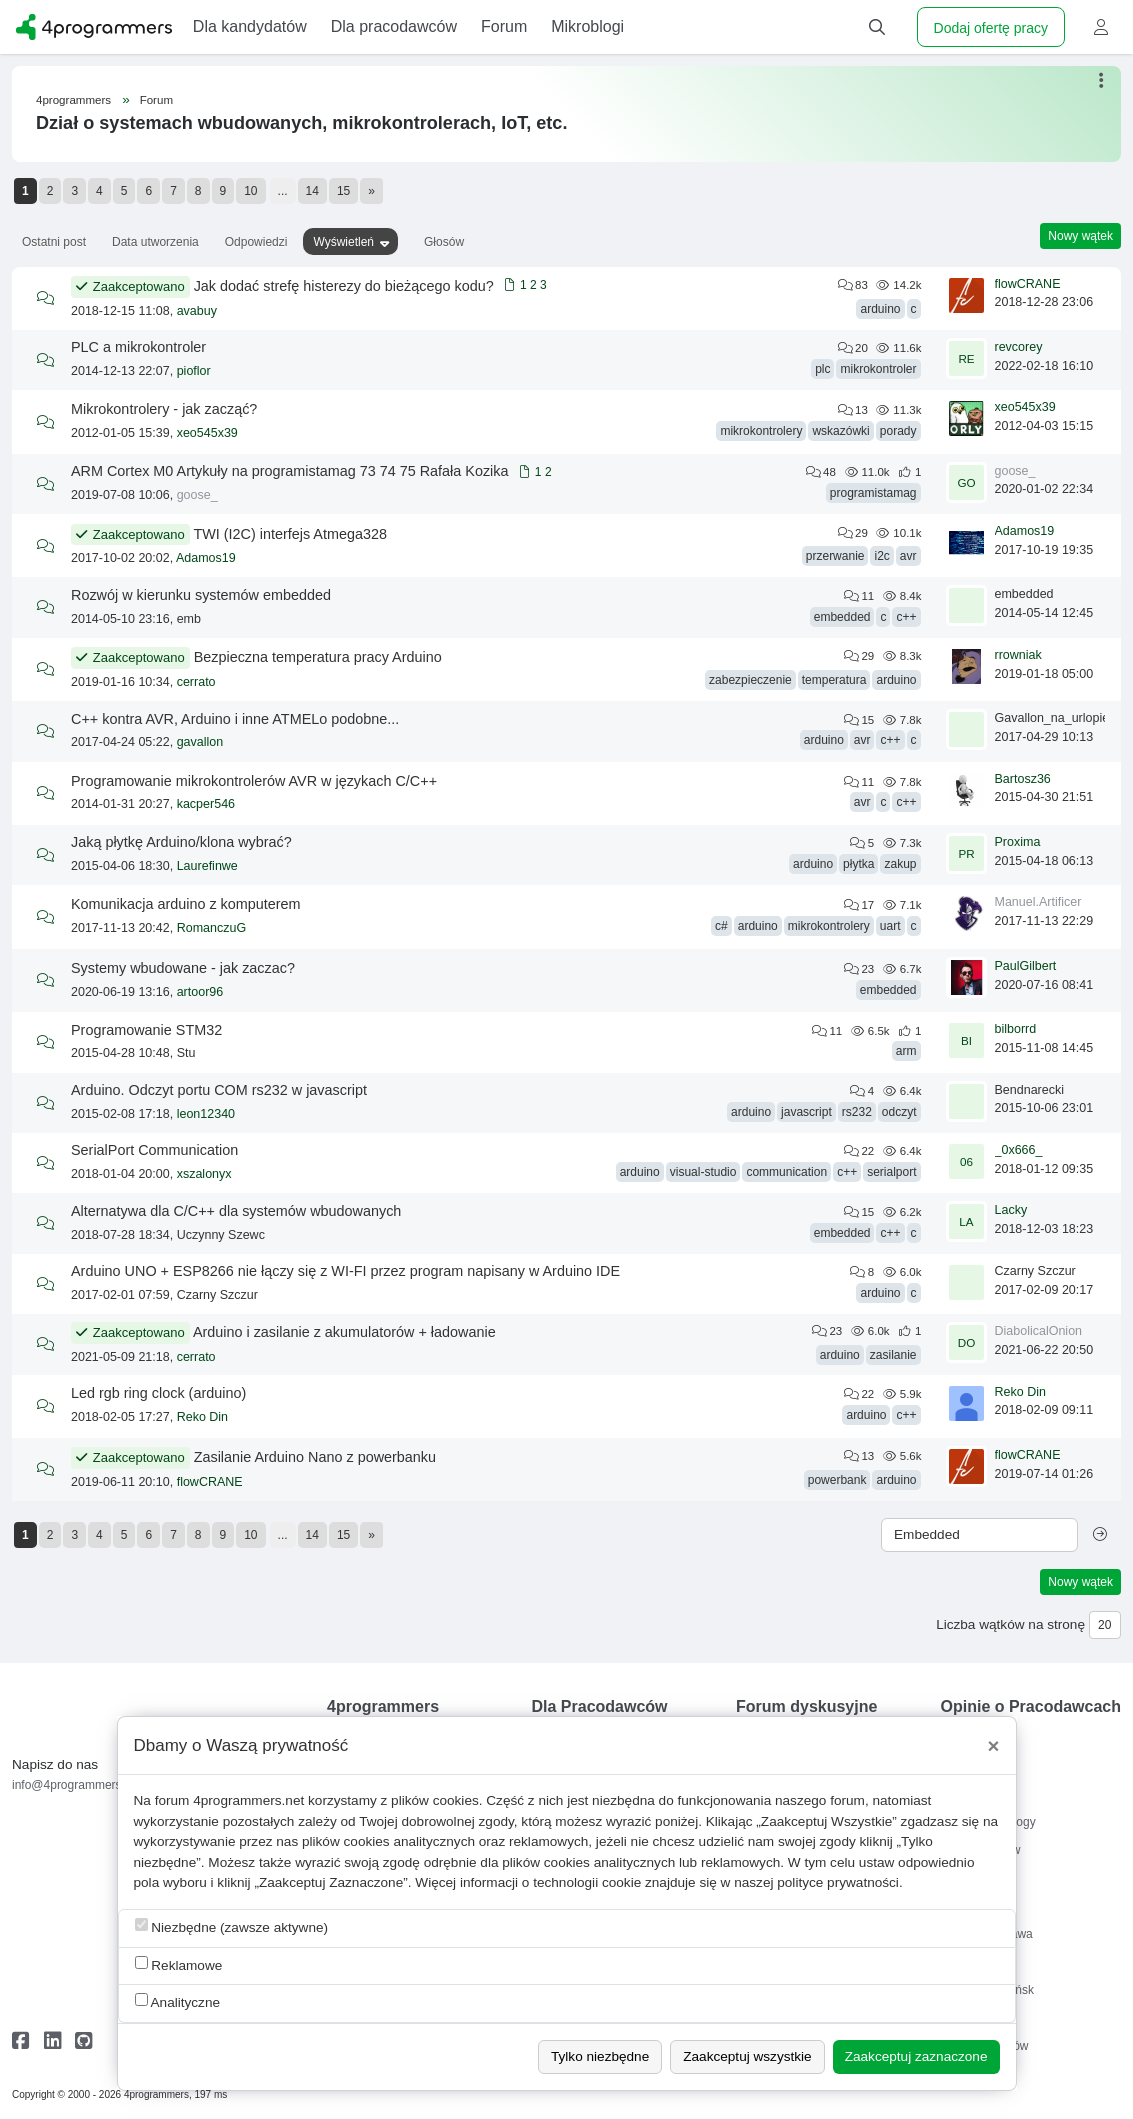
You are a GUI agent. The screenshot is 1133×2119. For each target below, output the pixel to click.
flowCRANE (1028, 284)
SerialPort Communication (154, 1150)
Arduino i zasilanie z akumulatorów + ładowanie (344, 1332)
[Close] (994, 1746)
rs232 (857, 1112)
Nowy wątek (1080, 236)
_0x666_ (1019, 1150)
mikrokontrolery (761, 431)
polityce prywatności (838, 1882)
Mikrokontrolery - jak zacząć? (164, 409)
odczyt (899, 1112)
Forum (156, 100)
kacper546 (206, 804)
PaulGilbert (1026, 966)
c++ (906, 617)
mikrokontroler (878, 369)
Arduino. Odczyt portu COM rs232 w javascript (219, 1090)
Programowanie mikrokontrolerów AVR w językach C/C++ (254, 781)
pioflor (194, 371)
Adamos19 (206, 558)
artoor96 (200, 992)
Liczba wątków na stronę (1010, 1624)
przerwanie (835, 556)
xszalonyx (204, 1174)
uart (890, 926)
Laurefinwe (207, 866)
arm (906, 1051)
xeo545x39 (207, 433)
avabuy (197, 311)
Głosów (444, 242)
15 (343, 191)
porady (898, 431)
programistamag (873, 493)
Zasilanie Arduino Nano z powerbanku (315, 1457)
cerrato (196, 682)
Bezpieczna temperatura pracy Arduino (318, 657)
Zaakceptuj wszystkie (747, 2056)
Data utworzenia (155, 242)
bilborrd (1016, 1029)
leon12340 (206, 1114)
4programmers (73, 100)
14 (312, 191)
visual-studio (703, 1172)
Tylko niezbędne (600, 2056)
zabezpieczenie (750, 680)
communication (786, 1172)
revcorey (1019, 347)
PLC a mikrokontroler (138, 347)
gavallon (200, 742)
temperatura (834, 680)
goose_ (197, 495)
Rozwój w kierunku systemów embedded (201, 595)
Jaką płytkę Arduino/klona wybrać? (181, 842)
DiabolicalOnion (1039, 1331)
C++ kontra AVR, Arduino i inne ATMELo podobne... (235, 719)
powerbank (837, 1480)
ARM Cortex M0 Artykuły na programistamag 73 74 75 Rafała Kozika (290, 471)
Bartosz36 (1023, 779)
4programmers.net (248, 1800)
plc (822, 369)
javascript (806, 1112)
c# (721, 926)
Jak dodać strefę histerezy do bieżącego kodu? (344, 286)
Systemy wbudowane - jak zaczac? (183, 968)
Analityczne (178, 2001)
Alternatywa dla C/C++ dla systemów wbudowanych (236, 1211)
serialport (891, 1172)
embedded (842, 617)
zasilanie (893, 1355)
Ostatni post (54, 242)
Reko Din (202, 1417)
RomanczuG (211, 928)
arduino (880, 309)
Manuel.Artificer (1038, 902)
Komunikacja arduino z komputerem (186, 904)
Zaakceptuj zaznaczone (916, 2056)
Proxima (1018, 842)
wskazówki (840, 431)
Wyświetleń (343, 242)
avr (908, 556)
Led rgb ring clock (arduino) (158, 1393)
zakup (900, 864)
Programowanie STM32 (146, 1030)
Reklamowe (179, 1964)
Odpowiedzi (256, 242)
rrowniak (1018, 655)
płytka (858, 864)
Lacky (1011, 1210)
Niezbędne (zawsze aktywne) (232, 1926)
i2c (881, 556)
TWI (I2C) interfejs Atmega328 (290, 534)
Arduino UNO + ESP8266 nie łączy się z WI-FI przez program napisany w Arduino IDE (345, 1271)
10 (250, 191)
